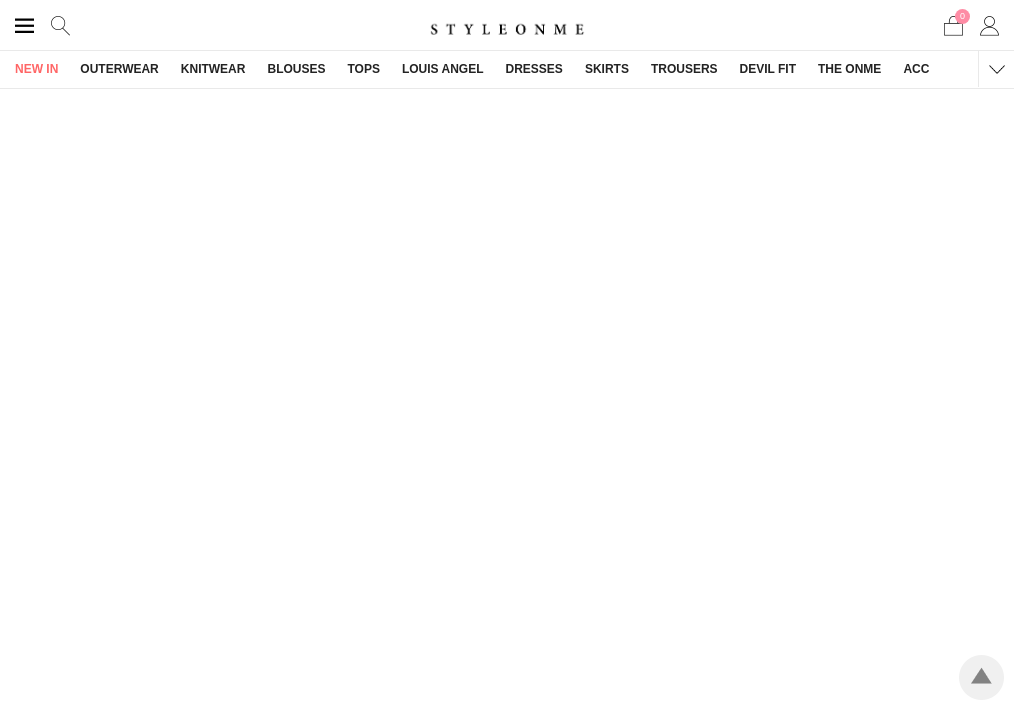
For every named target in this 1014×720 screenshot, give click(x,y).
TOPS (363, 69)
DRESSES (534, 69)
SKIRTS (607, 69)
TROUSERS (684, 69)
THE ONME (849, 69)
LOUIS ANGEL (443, 69)
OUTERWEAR (119, 69)
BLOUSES (296, 69)
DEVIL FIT (768, 69)
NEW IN (36, 69)
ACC (916, 69)
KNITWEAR (213, 69)
